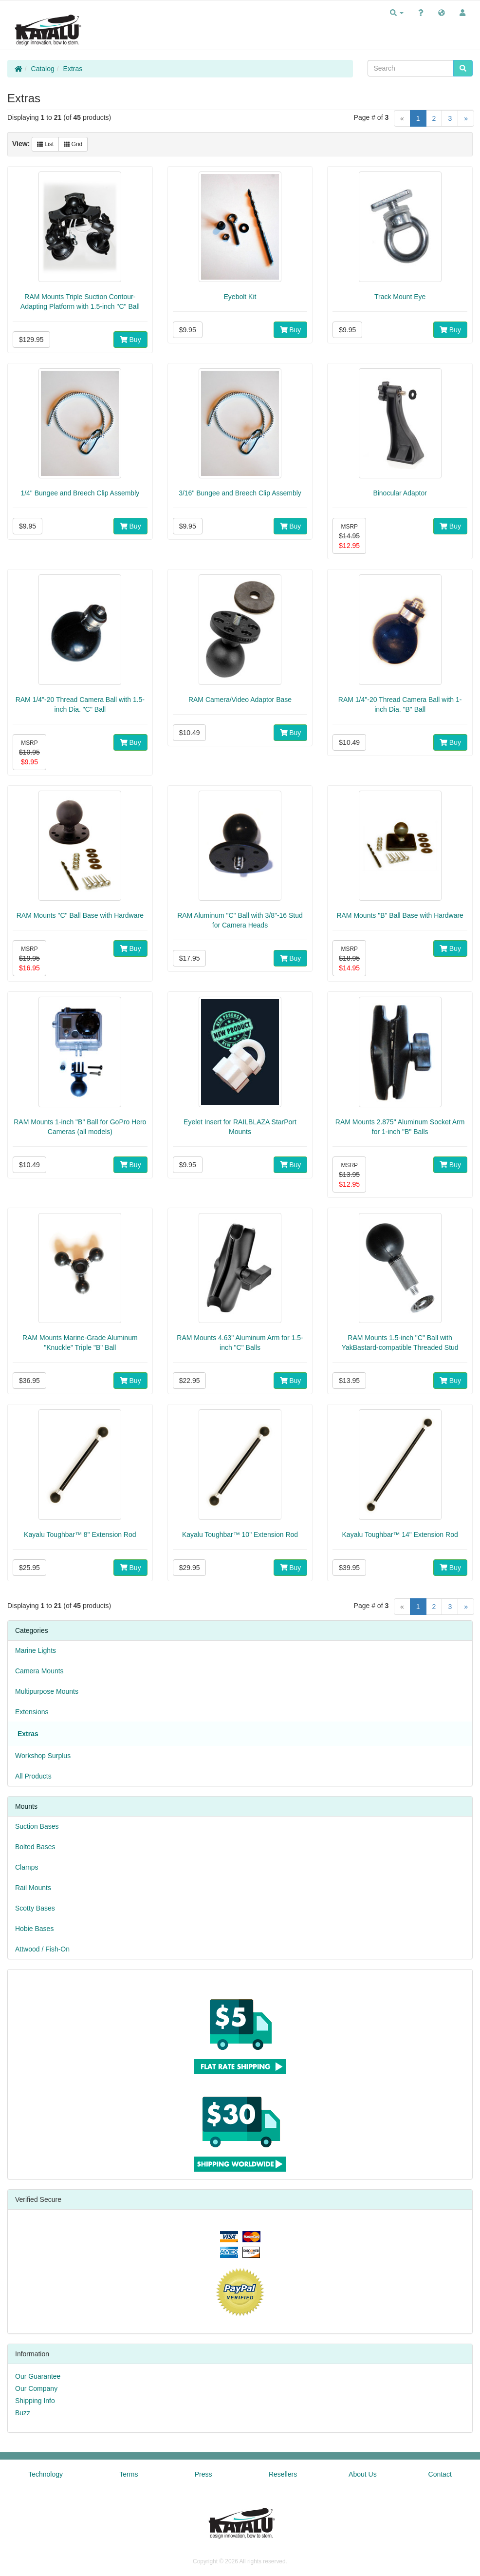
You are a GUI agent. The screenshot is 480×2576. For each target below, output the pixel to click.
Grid (73, 144)
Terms (128, 2474)
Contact (440, 2474)
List (45, 144)
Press (203, 2474)
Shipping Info (35, 2401)
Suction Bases (37, 1826)
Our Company (36, 2388)
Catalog (43, 69)
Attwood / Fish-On (42, 1949)
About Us (363, 2474)
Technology (45, 2474)
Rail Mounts (33, 1888)
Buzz (22, 2413)
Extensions (31, 1712)
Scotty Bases (35, 1908)
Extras (73, 69)
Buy (130, 339)
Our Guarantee (37, 2376)
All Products (33, 1776)
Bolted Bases (35, 1847)
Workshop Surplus (43, 1756)
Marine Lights (35, 1650)
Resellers (283, 2474)
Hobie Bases (34, 1928)
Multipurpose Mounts (46, 1691)
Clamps (26, 1867)
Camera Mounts (39, 1671)
